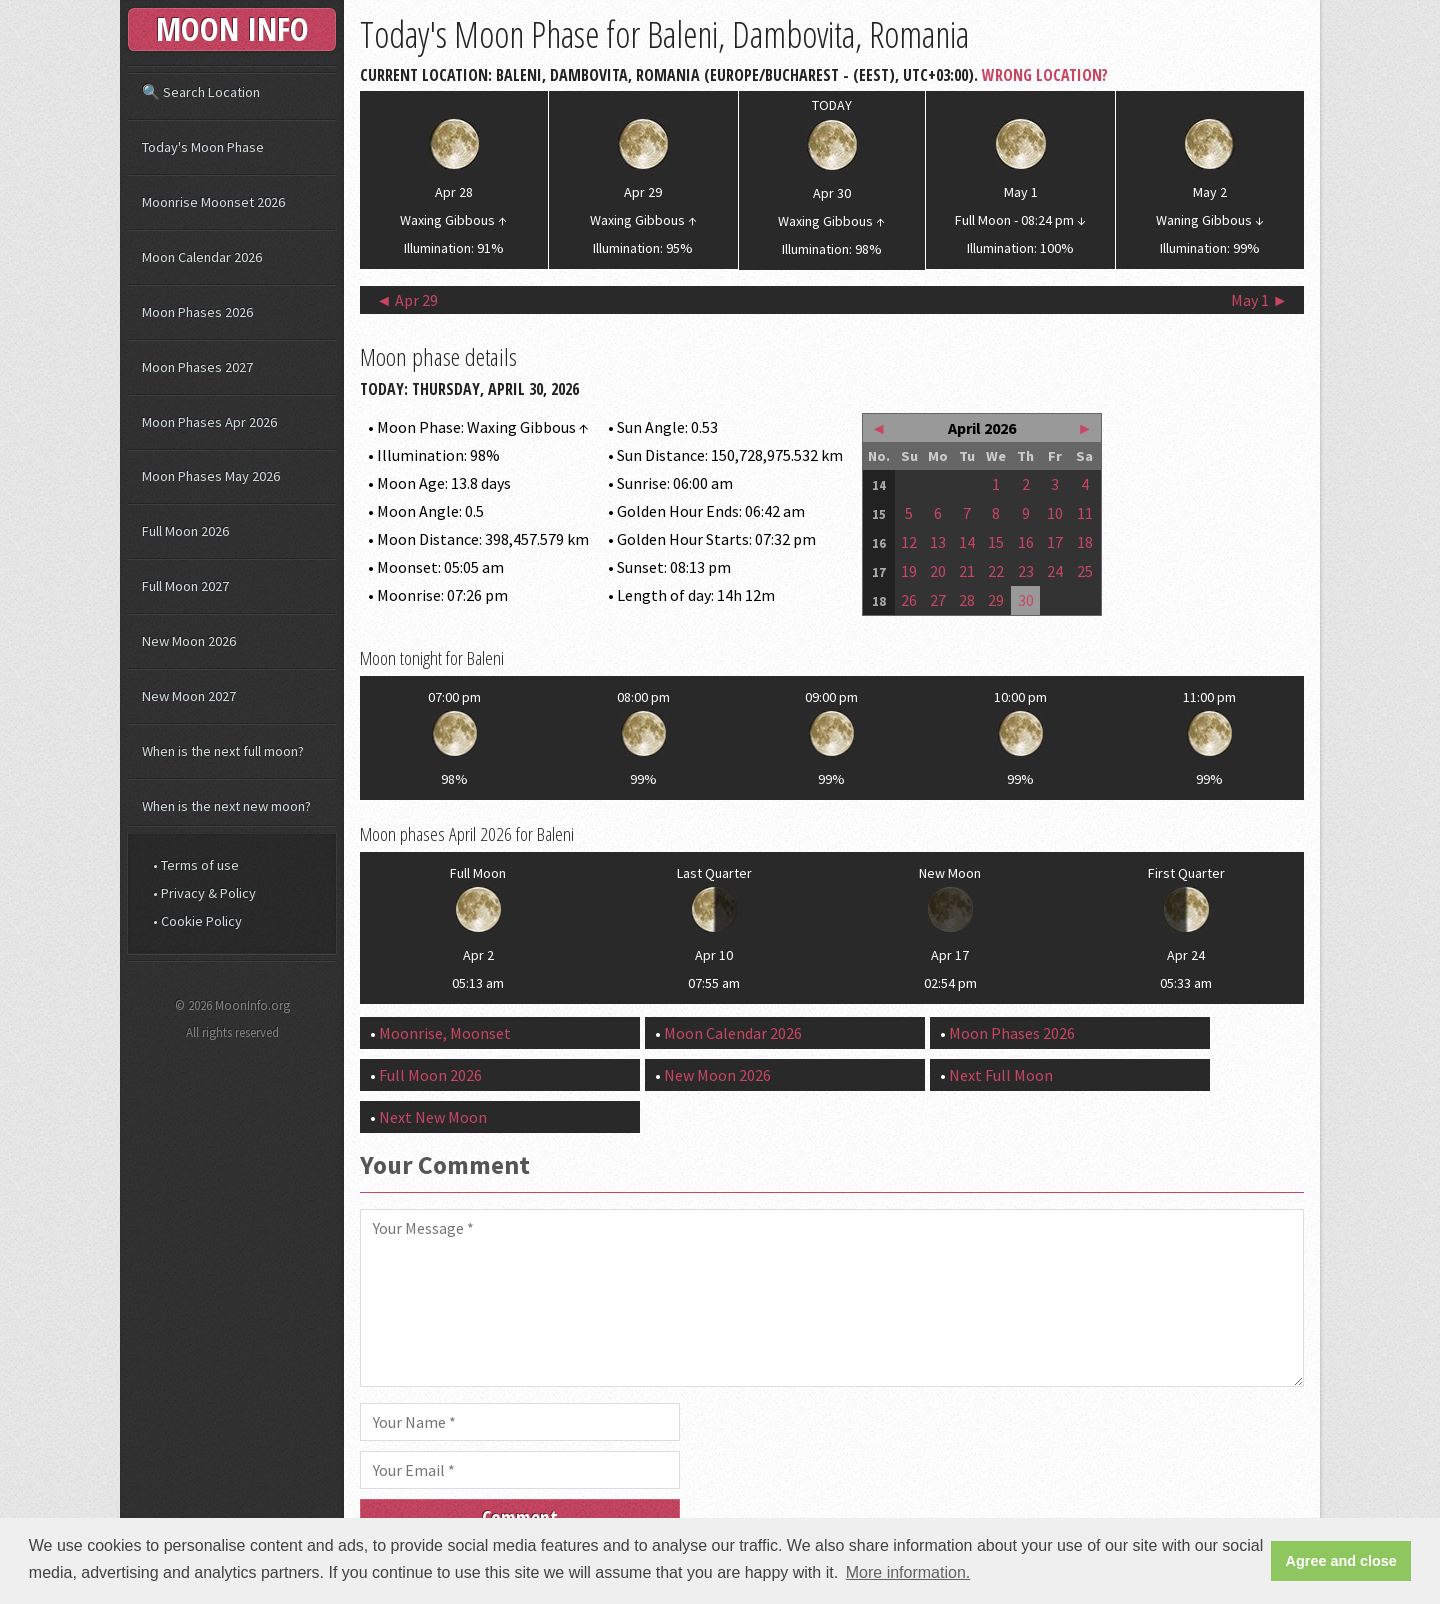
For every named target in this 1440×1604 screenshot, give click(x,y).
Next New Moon (433, 1117)
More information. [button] (908, 1572)
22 (996, 571)
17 (1055, 542)
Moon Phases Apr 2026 (209, 422)
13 (938, 542)
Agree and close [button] (1341, 1561)
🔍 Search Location (201, 92)
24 (1055, 571)
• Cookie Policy (197, 921)
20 (938, 571)
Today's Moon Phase (203, 147)
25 (1085, 571)
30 (1026, 600)
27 (938, 600)
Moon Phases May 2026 (211, 476)
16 (1026, 542)
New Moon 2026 (717, 1075)
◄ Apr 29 (407, 300)
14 (967, 542)
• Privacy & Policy (204, 893)
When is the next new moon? (226, 806)
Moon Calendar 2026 (733, 1033)
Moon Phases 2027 (197, 367)
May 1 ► (1259, 300)
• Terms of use (196, 865)
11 (1085, 513)
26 (909, 600)
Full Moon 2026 (430, 1075)
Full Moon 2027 (185, 586)
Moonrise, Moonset (445, 1033)
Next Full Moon (1001, 1075)
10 (1055, 513)
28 (967, 600)
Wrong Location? (1045, 75)
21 (967, 571)
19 (909, 571)
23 (1026, 571)
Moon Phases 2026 (1012, 1033)
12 (909, 542)
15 (996, 542)
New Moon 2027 (189, 696)
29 (996, 600)
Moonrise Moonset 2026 (213, 202)
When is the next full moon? (223, 751)
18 (1085, 542)
